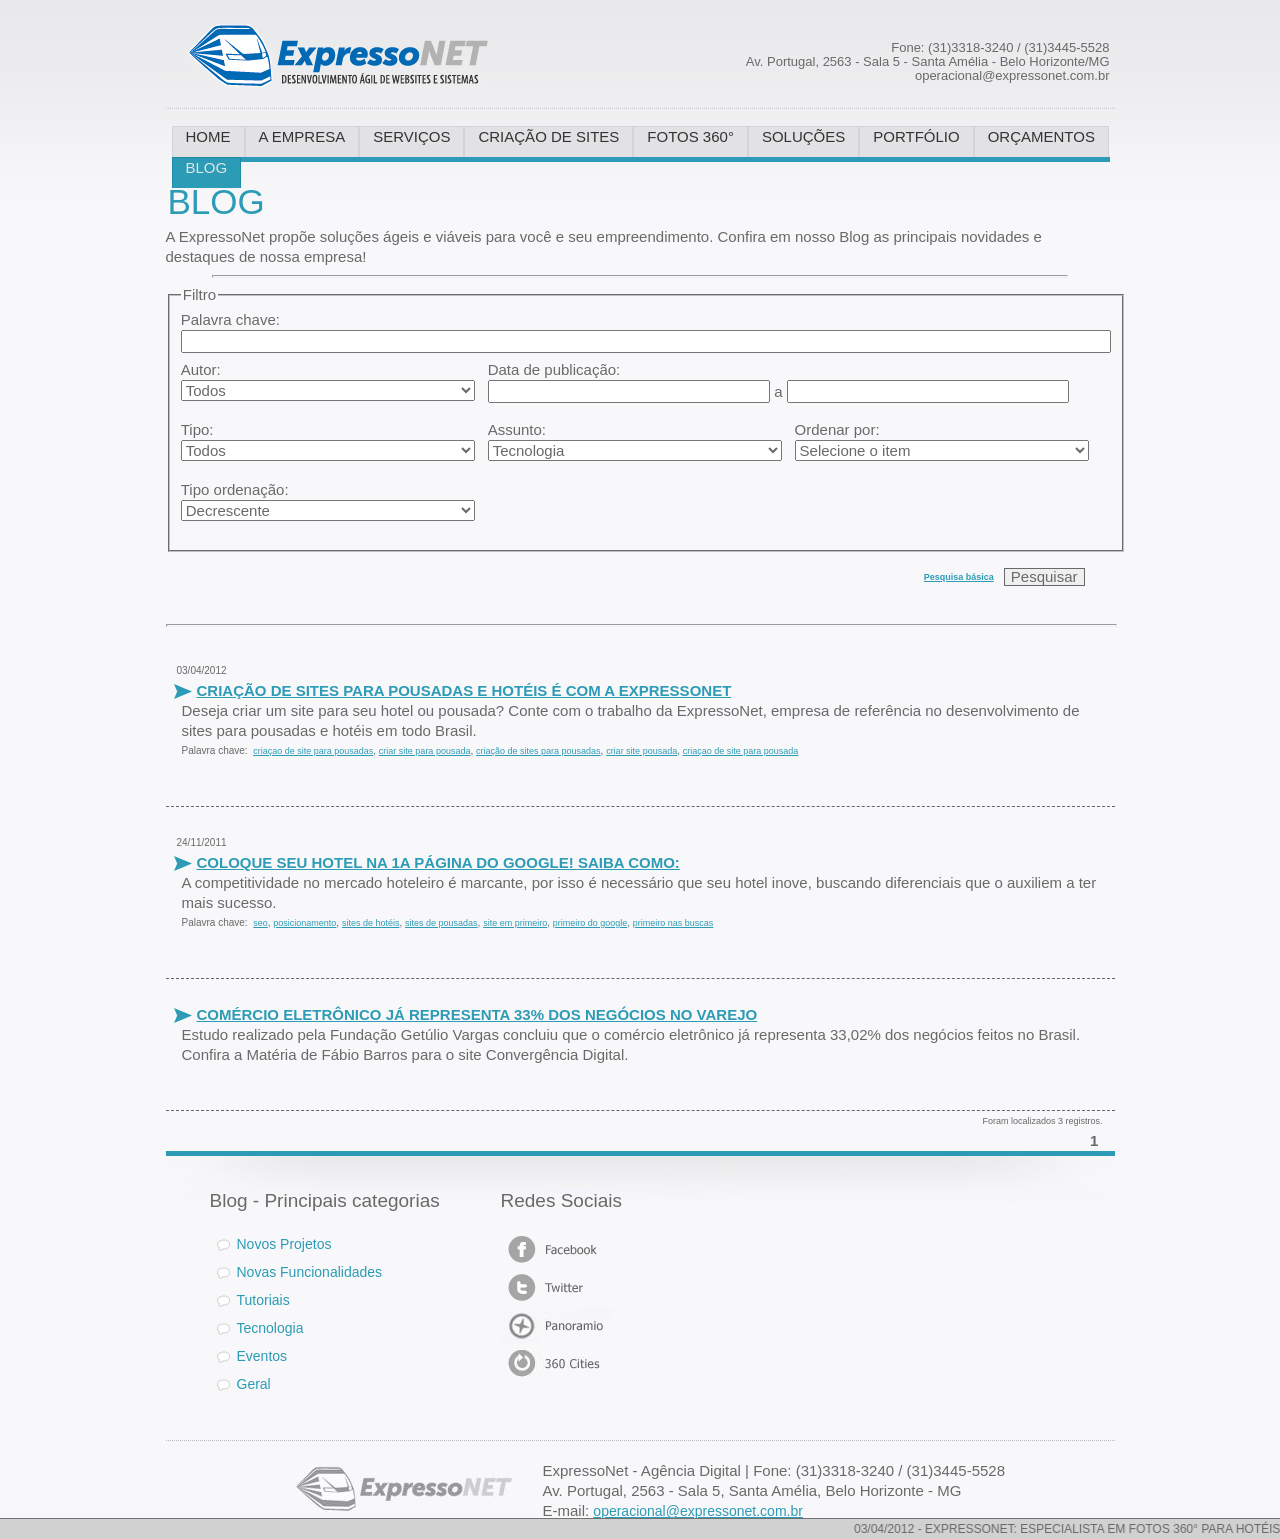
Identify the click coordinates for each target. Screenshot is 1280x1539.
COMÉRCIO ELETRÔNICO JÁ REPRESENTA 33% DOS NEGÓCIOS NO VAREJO (477, 1014)
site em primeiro (515, 923)
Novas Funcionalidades (310, 1272)
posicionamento (304, 923)
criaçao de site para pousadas (313, 751)
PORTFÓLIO (916, 136)
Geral (254, 1384)
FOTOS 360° (690, 136)
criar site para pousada (425, 751)
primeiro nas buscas (673, 923)
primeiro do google (590, 923)
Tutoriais (263, 1300)
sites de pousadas (441, 923)
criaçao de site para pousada (741, 751)
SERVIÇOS (411, 136)
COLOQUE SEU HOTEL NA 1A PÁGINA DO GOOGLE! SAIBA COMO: (438, 862)
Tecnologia (270, 1328)
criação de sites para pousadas (538, 751)
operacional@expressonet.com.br (698, 1511)
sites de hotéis (371, 923)
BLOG (207, 167)
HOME (208, 136)
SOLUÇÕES (803, 136)
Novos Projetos (274, 1244)
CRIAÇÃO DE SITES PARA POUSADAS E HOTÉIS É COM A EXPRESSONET (464, 690)
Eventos (262, 1356)
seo (260, 923)
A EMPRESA (302, 136)
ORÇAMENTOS (1041, 136)
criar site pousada (641, 751)
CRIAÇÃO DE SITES (548, 136)
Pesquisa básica (959, 577)
